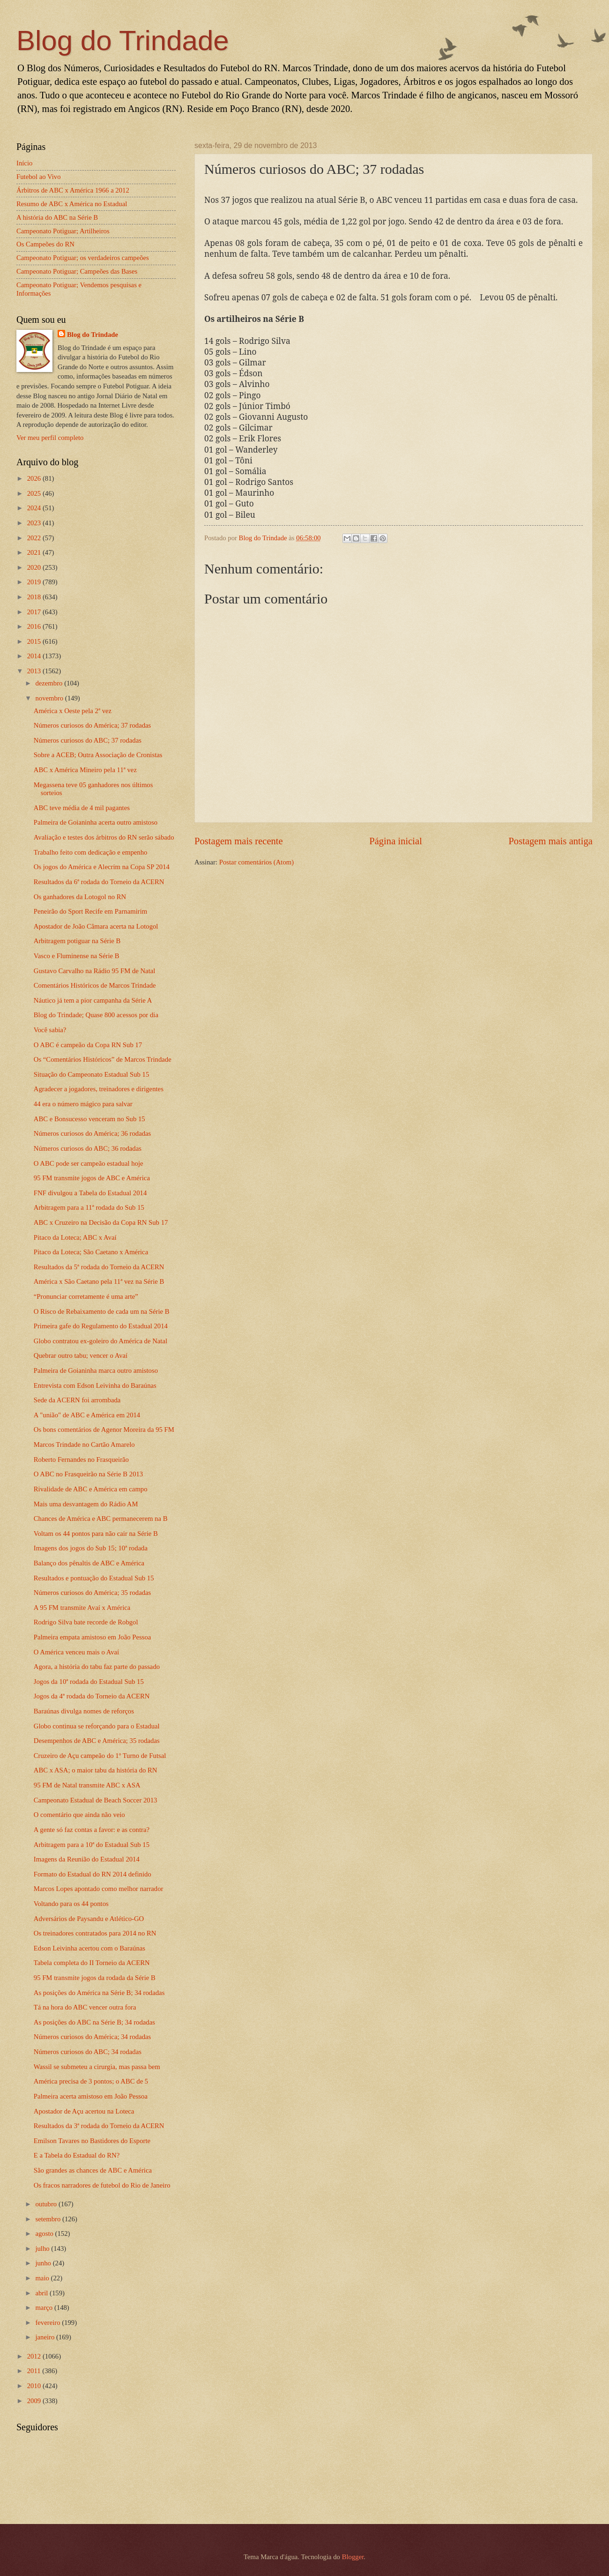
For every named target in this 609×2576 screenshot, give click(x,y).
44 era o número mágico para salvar (83, 1104)
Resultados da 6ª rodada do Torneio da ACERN (99, 882)
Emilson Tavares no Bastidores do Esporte (92, 2140)
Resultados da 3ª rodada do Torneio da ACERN (99, 2125)
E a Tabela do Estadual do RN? (76, 2155)
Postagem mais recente (238, 841)
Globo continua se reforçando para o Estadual (97, 1726)
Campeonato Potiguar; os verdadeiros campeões (82, 257)
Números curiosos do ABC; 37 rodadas (87, 740)
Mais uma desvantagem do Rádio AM (86, 1504)
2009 (35, 2401)
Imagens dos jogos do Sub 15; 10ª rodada (91, 1548)
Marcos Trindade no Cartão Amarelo (84, 1444)
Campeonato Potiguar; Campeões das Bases (76, 271)
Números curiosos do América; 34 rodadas (92, 2036)
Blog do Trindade (122, 40)
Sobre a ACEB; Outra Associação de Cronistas (98, 755)
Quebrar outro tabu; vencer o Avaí (80, 1355)
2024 (35, 508)
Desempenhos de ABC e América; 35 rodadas (97, 1740)
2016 (35, 626)
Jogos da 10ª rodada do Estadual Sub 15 (89, 1681)
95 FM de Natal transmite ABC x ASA (87, 1785)
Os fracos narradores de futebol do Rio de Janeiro (102, 2185)
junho (43, 2263)
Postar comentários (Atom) (256, 862)
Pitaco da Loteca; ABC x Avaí (75, 1237)
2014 (35, 656)
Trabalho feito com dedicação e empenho (91, 852)
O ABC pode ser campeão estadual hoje (88, 1163)
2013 (35, 671)
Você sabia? (50, 1030)
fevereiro (48, 2322)
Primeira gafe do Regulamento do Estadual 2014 (101, 1326)
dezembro (49, 683)
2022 (35, 538)
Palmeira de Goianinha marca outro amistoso (96, 1370)
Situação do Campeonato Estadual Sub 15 (91, 1074)
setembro (48, 2219)
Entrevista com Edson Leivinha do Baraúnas (95, 1385)
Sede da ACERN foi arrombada (77, 1400)
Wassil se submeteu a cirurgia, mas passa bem (97, 2066)
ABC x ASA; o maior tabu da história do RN (95, 1770)
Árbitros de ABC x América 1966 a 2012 (72, 190)
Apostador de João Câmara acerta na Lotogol (96, 926)
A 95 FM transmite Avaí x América (82, 1607)
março (44, 2307)
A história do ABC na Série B (57, 217)
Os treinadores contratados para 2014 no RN (95, 1933)
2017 (35, 612)
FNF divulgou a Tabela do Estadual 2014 (90, 1193)
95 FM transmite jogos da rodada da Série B (95, 1977)
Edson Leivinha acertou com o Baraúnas (89, 1948)
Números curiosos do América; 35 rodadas (92, 1592)
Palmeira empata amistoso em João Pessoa (92, 1637)
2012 (35, 2356)
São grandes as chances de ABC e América (93, 2170)
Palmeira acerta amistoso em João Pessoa (91, 2096)
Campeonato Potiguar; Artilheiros (63, 231)
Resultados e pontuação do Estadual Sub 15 (94, 1578)
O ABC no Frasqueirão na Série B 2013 (88, 1474)
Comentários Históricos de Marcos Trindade (95, 985)
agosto (45, 2233)
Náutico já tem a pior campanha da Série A (93, 1000)
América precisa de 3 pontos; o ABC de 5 (91, 2081)
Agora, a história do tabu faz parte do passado (97, 1666)
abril (42, 2293)
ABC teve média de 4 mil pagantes (82, 808)
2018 (35, 597)
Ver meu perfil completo (49, 437)
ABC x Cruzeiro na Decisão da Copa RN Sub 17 (101, 1222)
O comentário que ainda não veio (79, 1814)
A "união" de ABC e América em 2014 (87, 1415)
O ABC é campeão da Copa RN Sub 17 (88, 1045)
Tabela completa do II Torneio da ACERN (92, 1962)
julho (43, 2248)
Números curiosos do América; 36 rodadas (92, 1133)
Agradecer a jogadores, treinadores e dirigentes (98, 1089)
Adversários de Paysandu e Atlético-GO (89, 1918)
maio (43, 2278)
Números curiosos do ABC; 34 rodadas (87, 2051)
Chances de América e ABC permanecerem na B (101, 1518)
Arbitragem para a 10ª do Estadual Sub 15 (91, 1844)
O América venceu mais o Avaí (76, 1652)
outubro (46, 2204)
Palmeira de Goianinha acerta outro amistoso (95, 822)
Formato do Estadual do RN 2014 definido (92, 1874)
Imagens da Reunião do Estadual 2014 (87, 1859)
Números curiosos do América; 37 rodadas (92, 725)
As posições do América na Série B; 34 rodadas (99, 1992)
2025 (35, 493)
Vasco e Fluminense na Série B (76, 956)
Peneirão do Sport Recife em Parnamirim (90, 911)
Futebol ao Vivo (38, 176)
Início (24, 163)
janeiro (45, 2337)
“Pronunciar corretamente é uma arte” (86, 1296)
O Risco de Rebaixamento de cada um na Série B (102, 1311)
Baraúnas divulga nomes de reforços (84, 1711)
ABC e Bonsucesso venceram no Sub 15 (89, 1119)
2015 (35, 641)
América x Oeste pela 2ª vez (72, 711)
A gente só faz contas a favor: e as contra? (91, 1829)
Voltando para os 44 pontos (71, 1903)
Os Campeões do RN (45, 244)
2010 (35, 2386)
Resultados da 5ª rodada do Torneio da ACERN (99, 1267)
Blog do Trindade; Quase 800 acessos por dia (96, 1015)
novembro (50, 698)
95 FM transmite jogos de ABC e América (92, 1178)
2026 (35, 478)
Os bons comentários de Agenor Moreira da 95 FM (104, 1429)
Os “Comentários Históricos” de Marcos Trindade (102, 1059)
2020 (35, 567)
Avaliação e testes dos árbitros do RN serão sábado (104, 837)
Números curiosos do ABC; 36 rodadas (87, 1148)
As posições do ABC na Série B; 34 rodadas (94, 2022)
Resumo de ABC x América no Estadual (71, 204)
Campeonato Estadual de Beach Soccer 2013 (95, 1800)
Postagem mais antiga (550, 841)
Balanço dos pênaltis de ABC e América (89, 1563)
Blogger (353, 2557)
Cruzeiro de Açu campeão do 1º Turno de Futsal (100, 1755)
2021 (35, 552)
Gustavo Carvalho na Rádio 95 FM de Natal (95, 971)
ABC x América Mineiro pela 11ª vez (85, 770)
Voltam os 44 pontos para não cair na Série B (96, 1533)
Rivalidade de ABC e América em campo (91, 1489)
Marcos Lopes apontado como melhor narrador (98, 1888)
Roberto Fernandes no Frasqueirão (81, 1459)
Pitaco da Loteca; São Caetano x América (91, 1252)
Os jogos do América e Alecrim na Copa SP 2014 (102, 867)
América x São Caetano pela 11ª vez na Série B (99, 1281)
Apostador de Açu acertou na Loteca (84, 2111)
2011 (35, 2371)
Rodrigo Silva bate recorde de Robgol (86, 1622)
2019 (35, 582)
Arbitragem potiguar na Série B (77, 941)
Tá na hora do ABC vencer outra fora (85, 2007)
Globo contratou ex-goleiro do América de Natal (100, 1341)
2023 (35, 523)
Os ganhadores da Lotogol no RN (80, 897)
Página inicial (395, 841)
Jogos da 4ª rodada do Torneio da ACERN (92, 1696)
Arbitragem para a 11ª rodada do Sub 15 (89, 1207)
